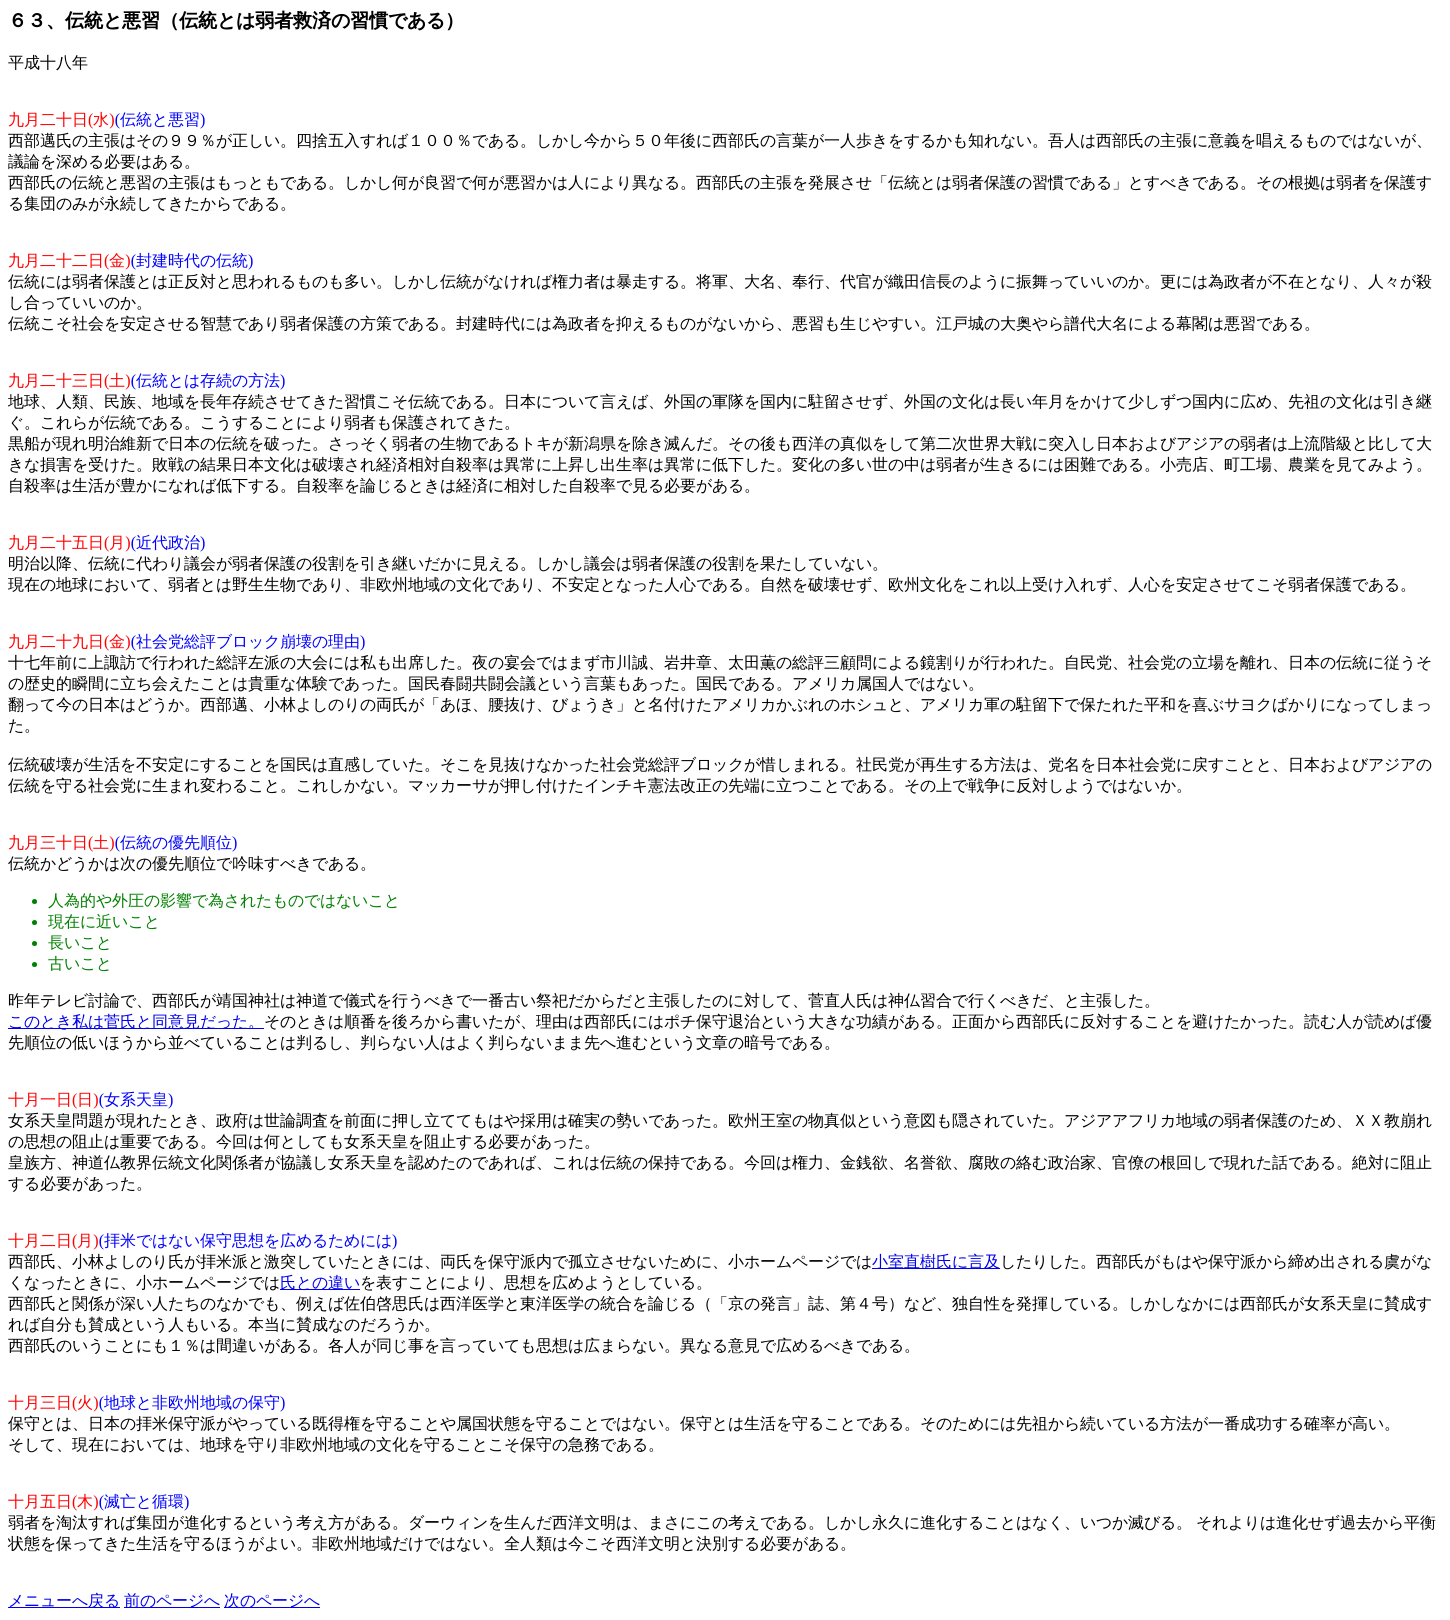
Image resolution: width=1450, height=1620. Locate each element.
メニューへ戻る (64, 1600)
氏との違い (320, 1282)
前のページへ (172, 1600)
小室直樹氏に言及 (936, 1261)
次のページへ (272, 1600)
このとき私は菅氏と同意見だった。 (136, 1021)
